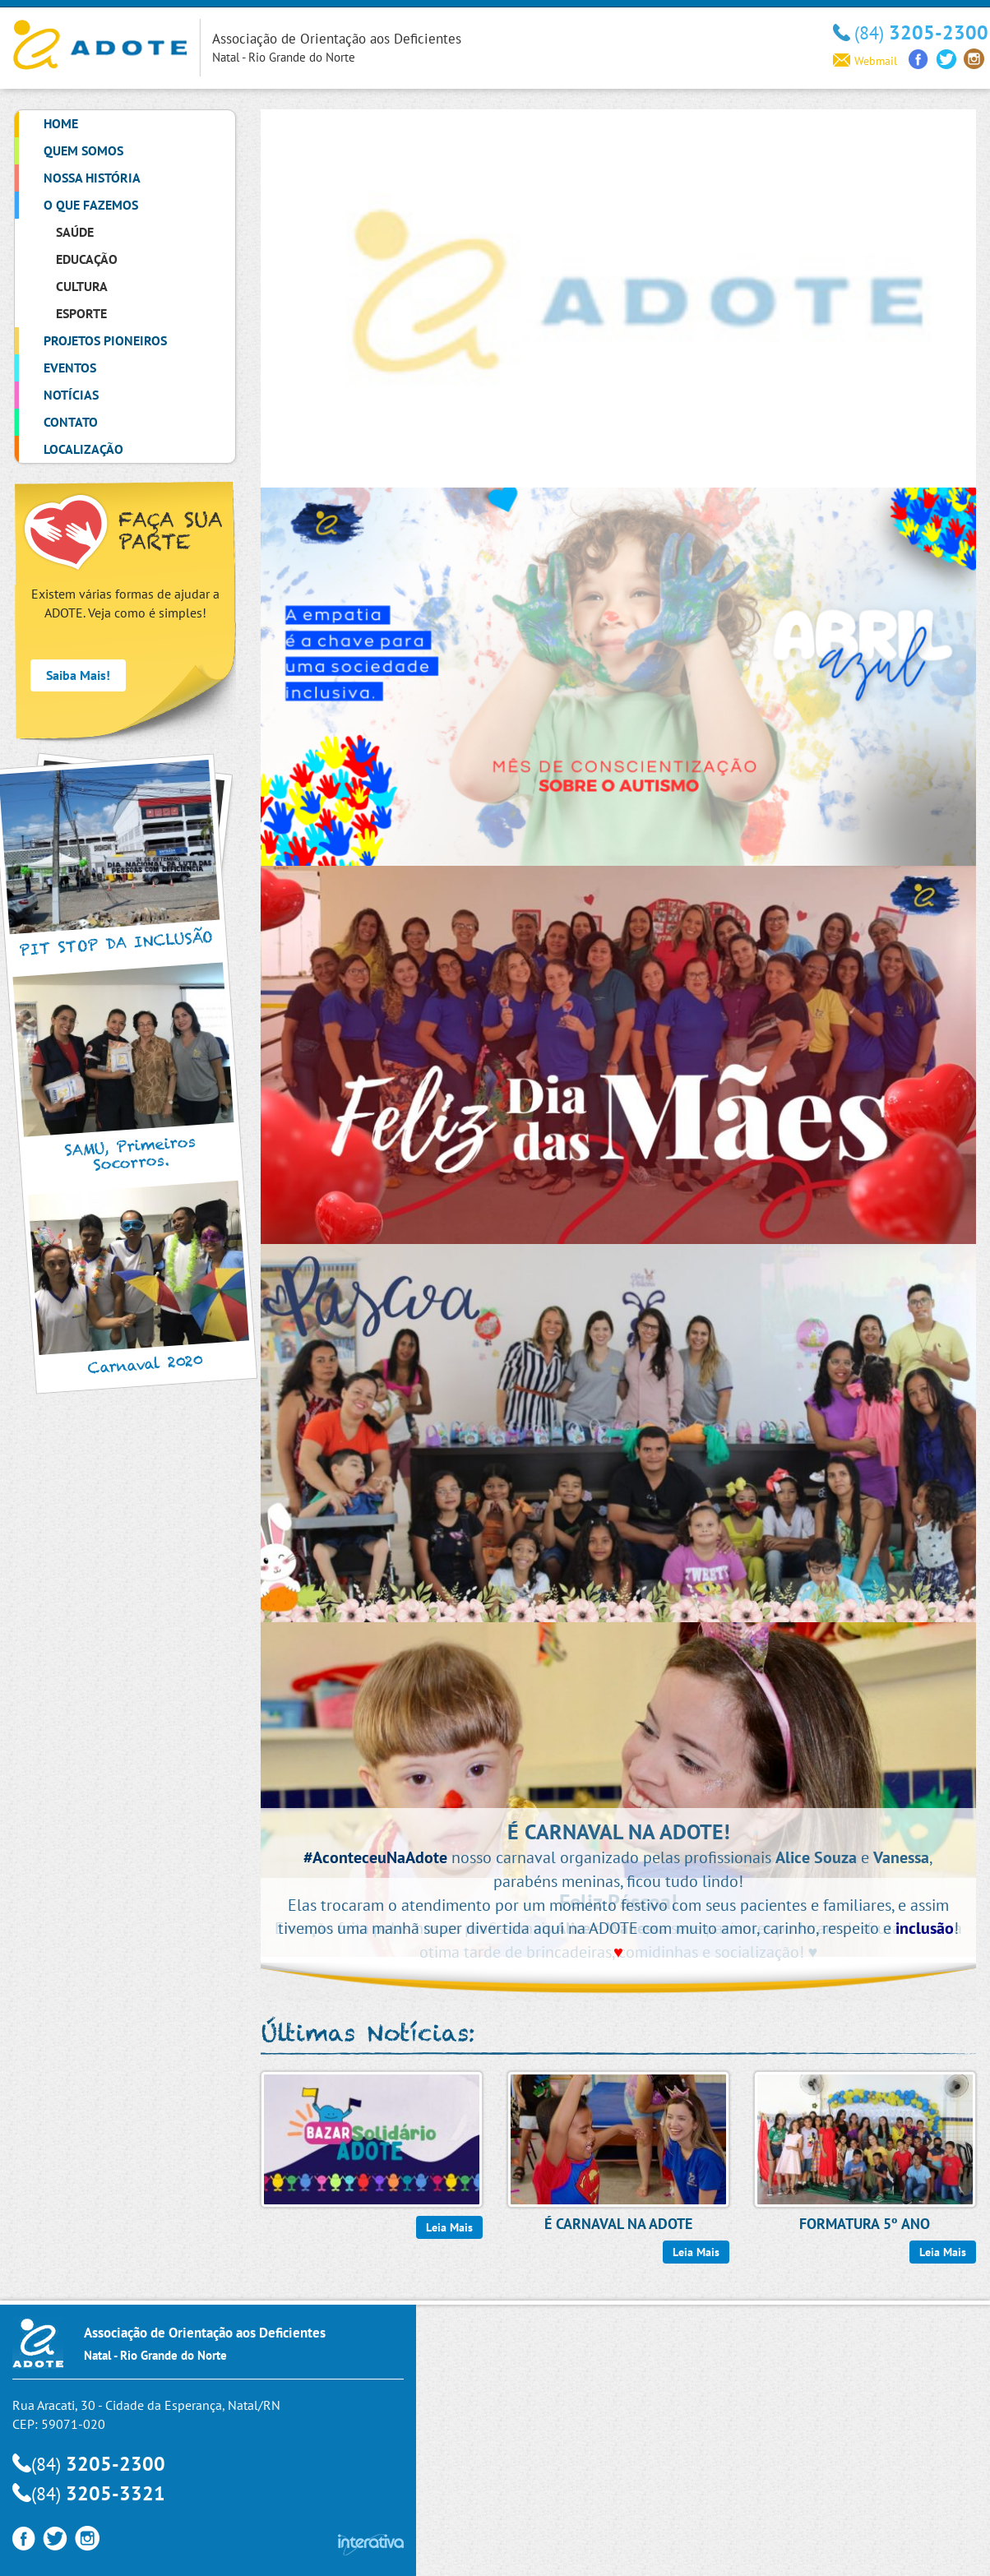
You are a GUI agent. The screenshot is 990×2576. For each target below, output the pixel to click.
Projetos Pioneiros (105, 340)
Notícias (71, 394)
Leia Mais (449, 2227)
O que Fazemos (91, 205)
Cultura (82, 286)
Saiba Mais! (78, 675)
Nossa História (92, 177)
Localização (83, 449)
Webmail (865, 60)
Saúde (75, 232)
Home (61, 123)
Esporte (81, 313)
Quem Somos (83, 150)
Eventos (70, 367)
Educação (87, 259)
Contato (71, 422)
